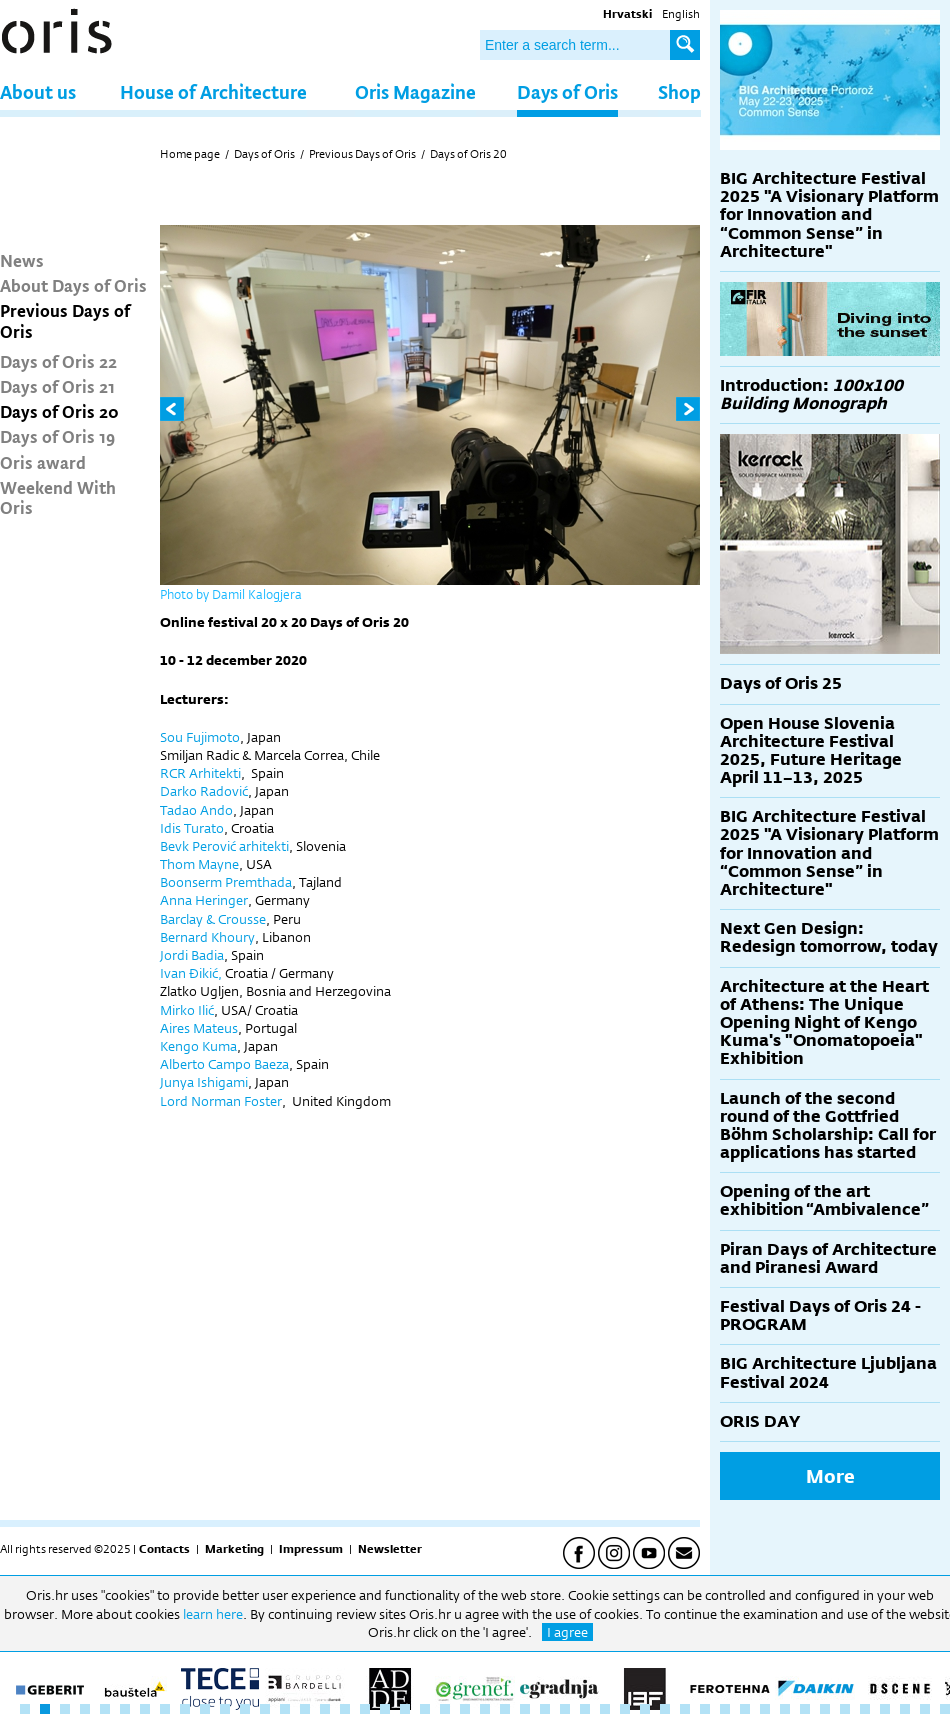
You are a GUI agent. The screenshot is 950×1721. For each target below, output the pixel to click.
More (830, 1476)
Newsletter (390, 1549)
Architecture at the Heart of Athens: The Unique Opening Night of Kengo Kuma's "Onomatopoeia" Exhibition (824, 1023)
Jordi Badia (192, 955)
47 (945, 1709)
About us (38, 91)
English (681, 14)
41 (825, 1709)
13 (265, 1709)
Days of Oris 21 (57, 386)
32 (645, 1709)
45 (905, 1709)
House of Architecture (213, 91)
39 (785, 1709)
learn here (213, 1614)
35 (705, 1709)
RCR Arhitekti (200, 773)
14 (285, 1709)
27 (545, 1709)
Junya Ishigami (204, 1082)
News (22, 260)
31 (625, 1709)
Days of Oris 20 (59, 411)
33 (665, 1709)
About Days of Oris (73, 285)
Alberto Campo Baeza (224, 1064)
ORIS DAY (760, 1421)
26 (525, 1709)
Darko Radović (204, 791)
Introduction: (811, 394)
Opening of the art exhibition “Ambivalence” (824, 1200)
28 (565, 1709)
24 (485, 1709)
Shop (679, 91)
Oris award (43, 462)
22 (445, 1709)
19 (385, 1709)
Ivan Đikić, (191, 973)
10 (205, 1709)
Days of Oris (567, 91)
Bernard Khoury (207, 937)
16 (325, 1709)
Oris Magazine (415, 91)
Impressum (311, 1549)
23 (465, 1709)
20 (405, 1709)
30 (605, 1709)
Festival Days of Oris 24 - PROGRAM (820, 1315)
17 (345, 1709)
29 (585, 1709)
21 (425, 1709)
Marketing (234, 1549)
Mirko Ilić (187, 1010)
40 (805, 1709)
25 (505, 1709)
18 (365, 1709)
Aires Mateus (199, 1028)
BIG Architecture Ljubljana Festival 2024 (828, 1372)
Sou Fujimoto (200, 737)
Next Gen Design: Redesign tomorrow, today (829, 937)
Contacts (164, 1549)
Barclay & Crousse (213, 919)
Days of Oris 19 (57, 436)
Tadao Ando (196, 810)
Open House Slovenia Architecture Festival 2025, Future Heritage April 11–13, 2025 (811, 751)
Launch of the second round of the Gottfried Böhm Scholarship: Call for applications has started (828, 1126)
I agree (567, 1632)
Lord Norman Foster (221, 1101)
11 (225, 1709)
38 (765, 1709)
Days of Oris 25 (781, 683)
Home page (190, 154)
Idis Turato (192, 828)
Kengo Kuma (198, 1046)
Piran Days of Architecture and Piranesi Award (828, 1258)
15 (305, 1709)
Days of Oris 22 (58, 361)
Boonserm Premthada (226, 882)
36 (725, 1709)
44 (885, 1709)
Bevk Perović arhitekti (224, 846)
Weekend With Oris (58, 497)
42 (845, 1709)
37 (745, 1709)
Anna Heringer (204, 900)
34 (685, 1709)
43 (865, 1709)
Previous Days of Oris (65, 320)
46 (925, 1709)
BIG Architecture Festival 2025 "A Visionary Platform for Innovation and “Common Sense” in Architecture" (829, 215)
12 (245, 1709)
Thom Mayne (199, 864)
